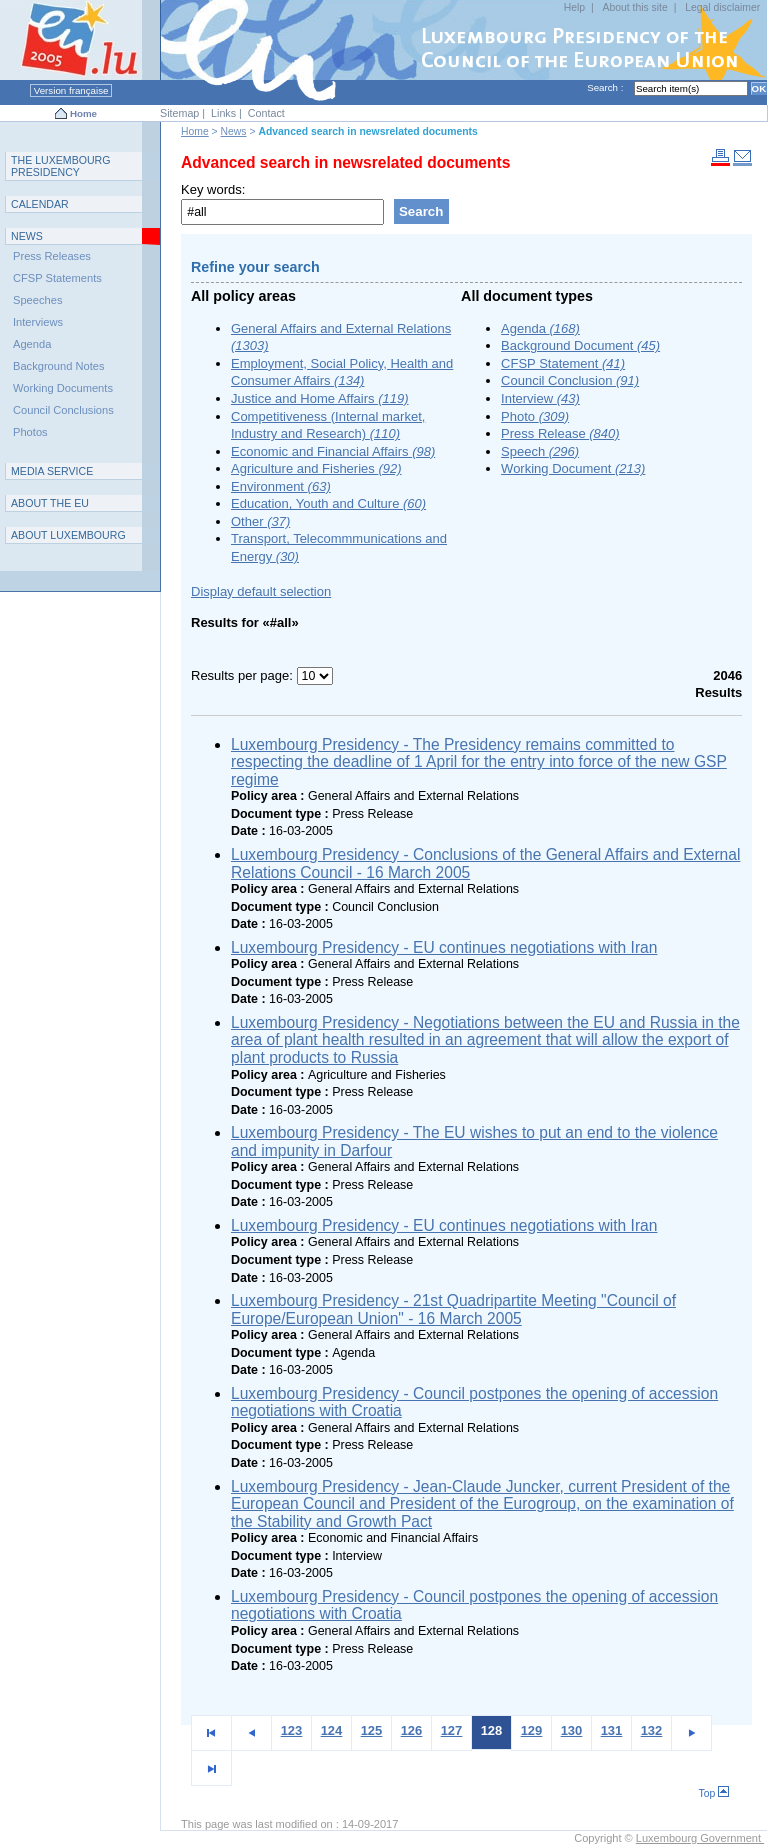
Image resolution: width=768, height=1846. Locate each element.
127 (452, 1730)
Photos (30, 432)
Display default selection (261, 591)
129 (532, 1730)
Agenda (540, 328)
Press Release (560, 433)
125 (372, 1730)
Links (223, 113)
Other (260, 521)
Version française (71, 90)
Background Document (580, 345)
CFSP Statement (563, 363)
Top (714, 1793)
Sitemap (179, 113)
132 (652, 1730)
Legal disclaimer (722, 7)
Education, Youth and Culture (328, 503)
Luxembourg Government (700, 1838)
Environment (281, 486)
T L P (61, 166)
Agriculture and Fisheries (316, 468)
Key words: (213, 189)
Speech (540, 451)
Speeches (37, 300)
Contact (266, 113)
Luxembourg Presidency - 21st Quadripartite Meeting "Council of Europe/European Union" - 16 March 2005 (453, 1309)
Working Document (573, 468)
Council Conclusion (570, 380)
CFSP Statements (57, 278)
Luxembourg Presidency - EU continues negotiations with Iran (444, 947)
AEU (50, 503)
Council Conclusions (63, 410)
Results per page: (244, 675)
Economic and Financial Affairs (333, 451)
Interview (540, 398)
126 (412, 1730)
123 (292, 1730)
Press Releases (52, 256)
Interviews (38, 322)
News (234, 131)
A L (68, 535)
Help (574, 7)
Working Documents (63, 388)
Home (83, 113)
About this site (634, 7)
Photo (535, 416)
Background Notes (59, 366)
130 (572, 1730)
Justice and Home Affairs (320, 398)
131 (612, 1730)
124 (332, 1730)
